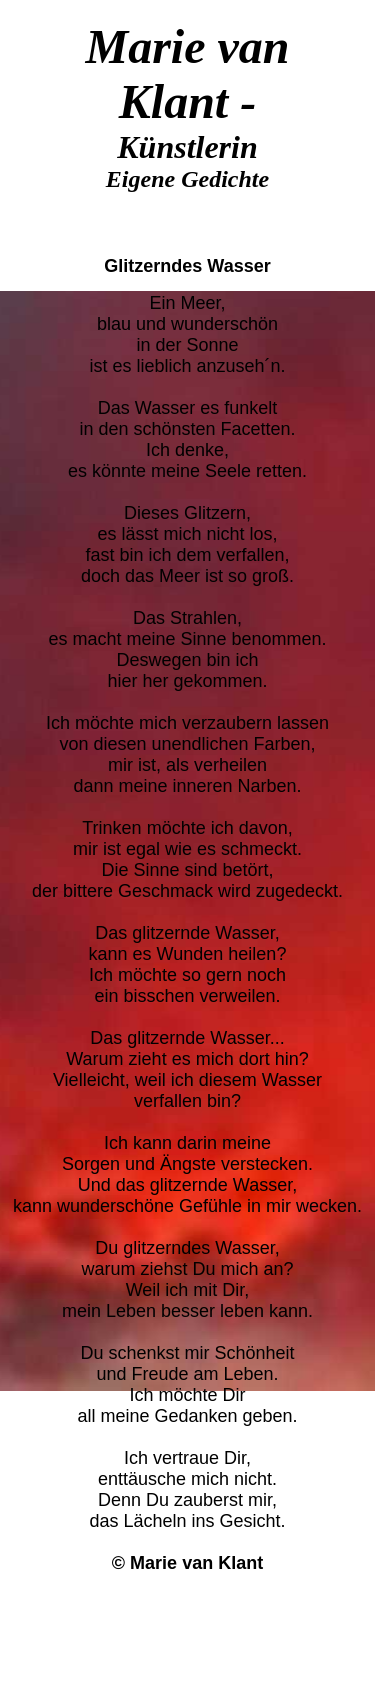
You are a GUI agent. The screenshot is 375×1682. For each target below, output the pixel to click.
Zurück (187, 1600)
